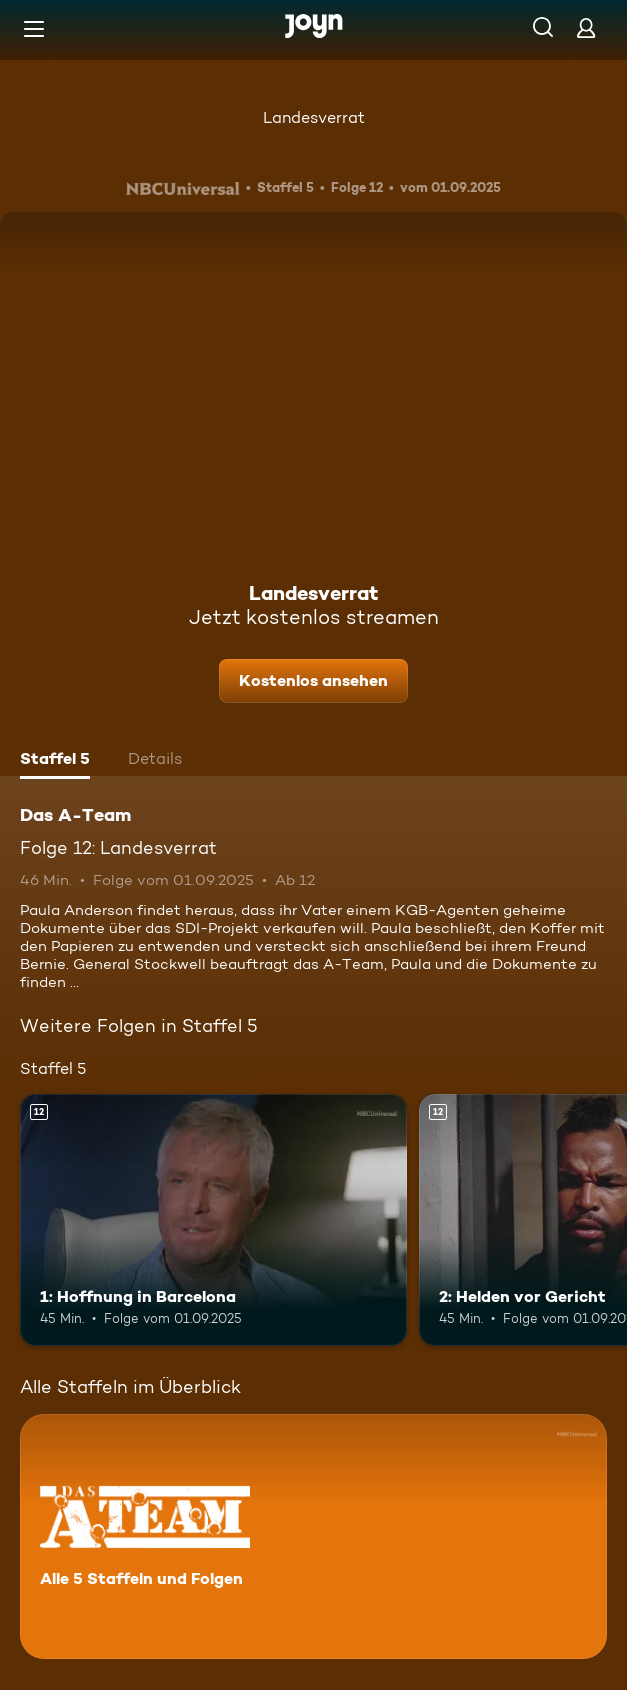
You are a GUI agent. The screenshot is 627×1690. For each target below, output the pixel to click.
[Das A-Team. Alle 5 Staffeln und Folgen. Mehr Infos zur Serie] (313, 1536)
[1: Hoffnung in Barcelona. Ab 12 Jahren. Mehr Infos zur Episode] (213, 1220)
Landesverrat (314, 117)
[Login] (586, 27)
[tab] (55, 761)
